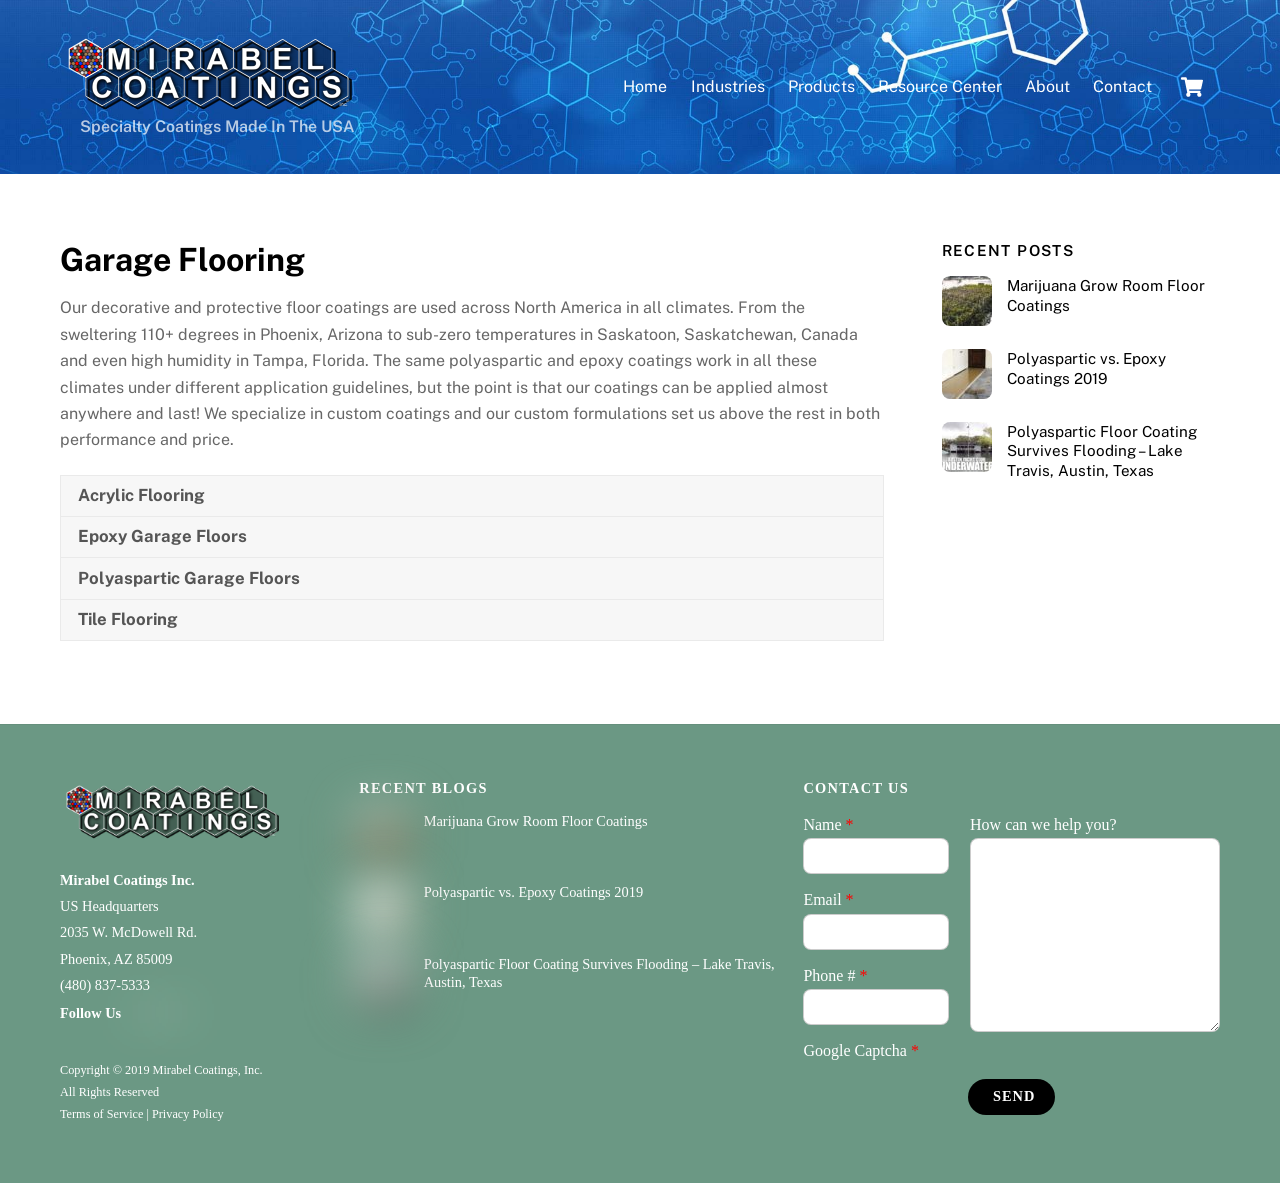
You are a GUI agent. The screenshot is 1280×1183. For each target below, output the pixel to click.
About (1047, 86)
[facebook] (144, 1012)
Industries (728, 86)
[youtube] (176, 1012)
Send (1014, 1096)
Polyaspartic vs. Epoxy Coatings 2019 (1086, 368)
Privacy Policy (188, 1114)
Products (821, 86)
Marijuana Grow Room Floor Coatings (1106, 295)
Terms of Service (101, 1114)
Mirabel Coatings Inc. (127, 880)
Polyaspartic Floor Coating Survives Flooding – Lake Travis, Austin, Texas (1102, 451)
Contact (1122, 86)
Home (645, 86)
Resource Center (940, 86)
